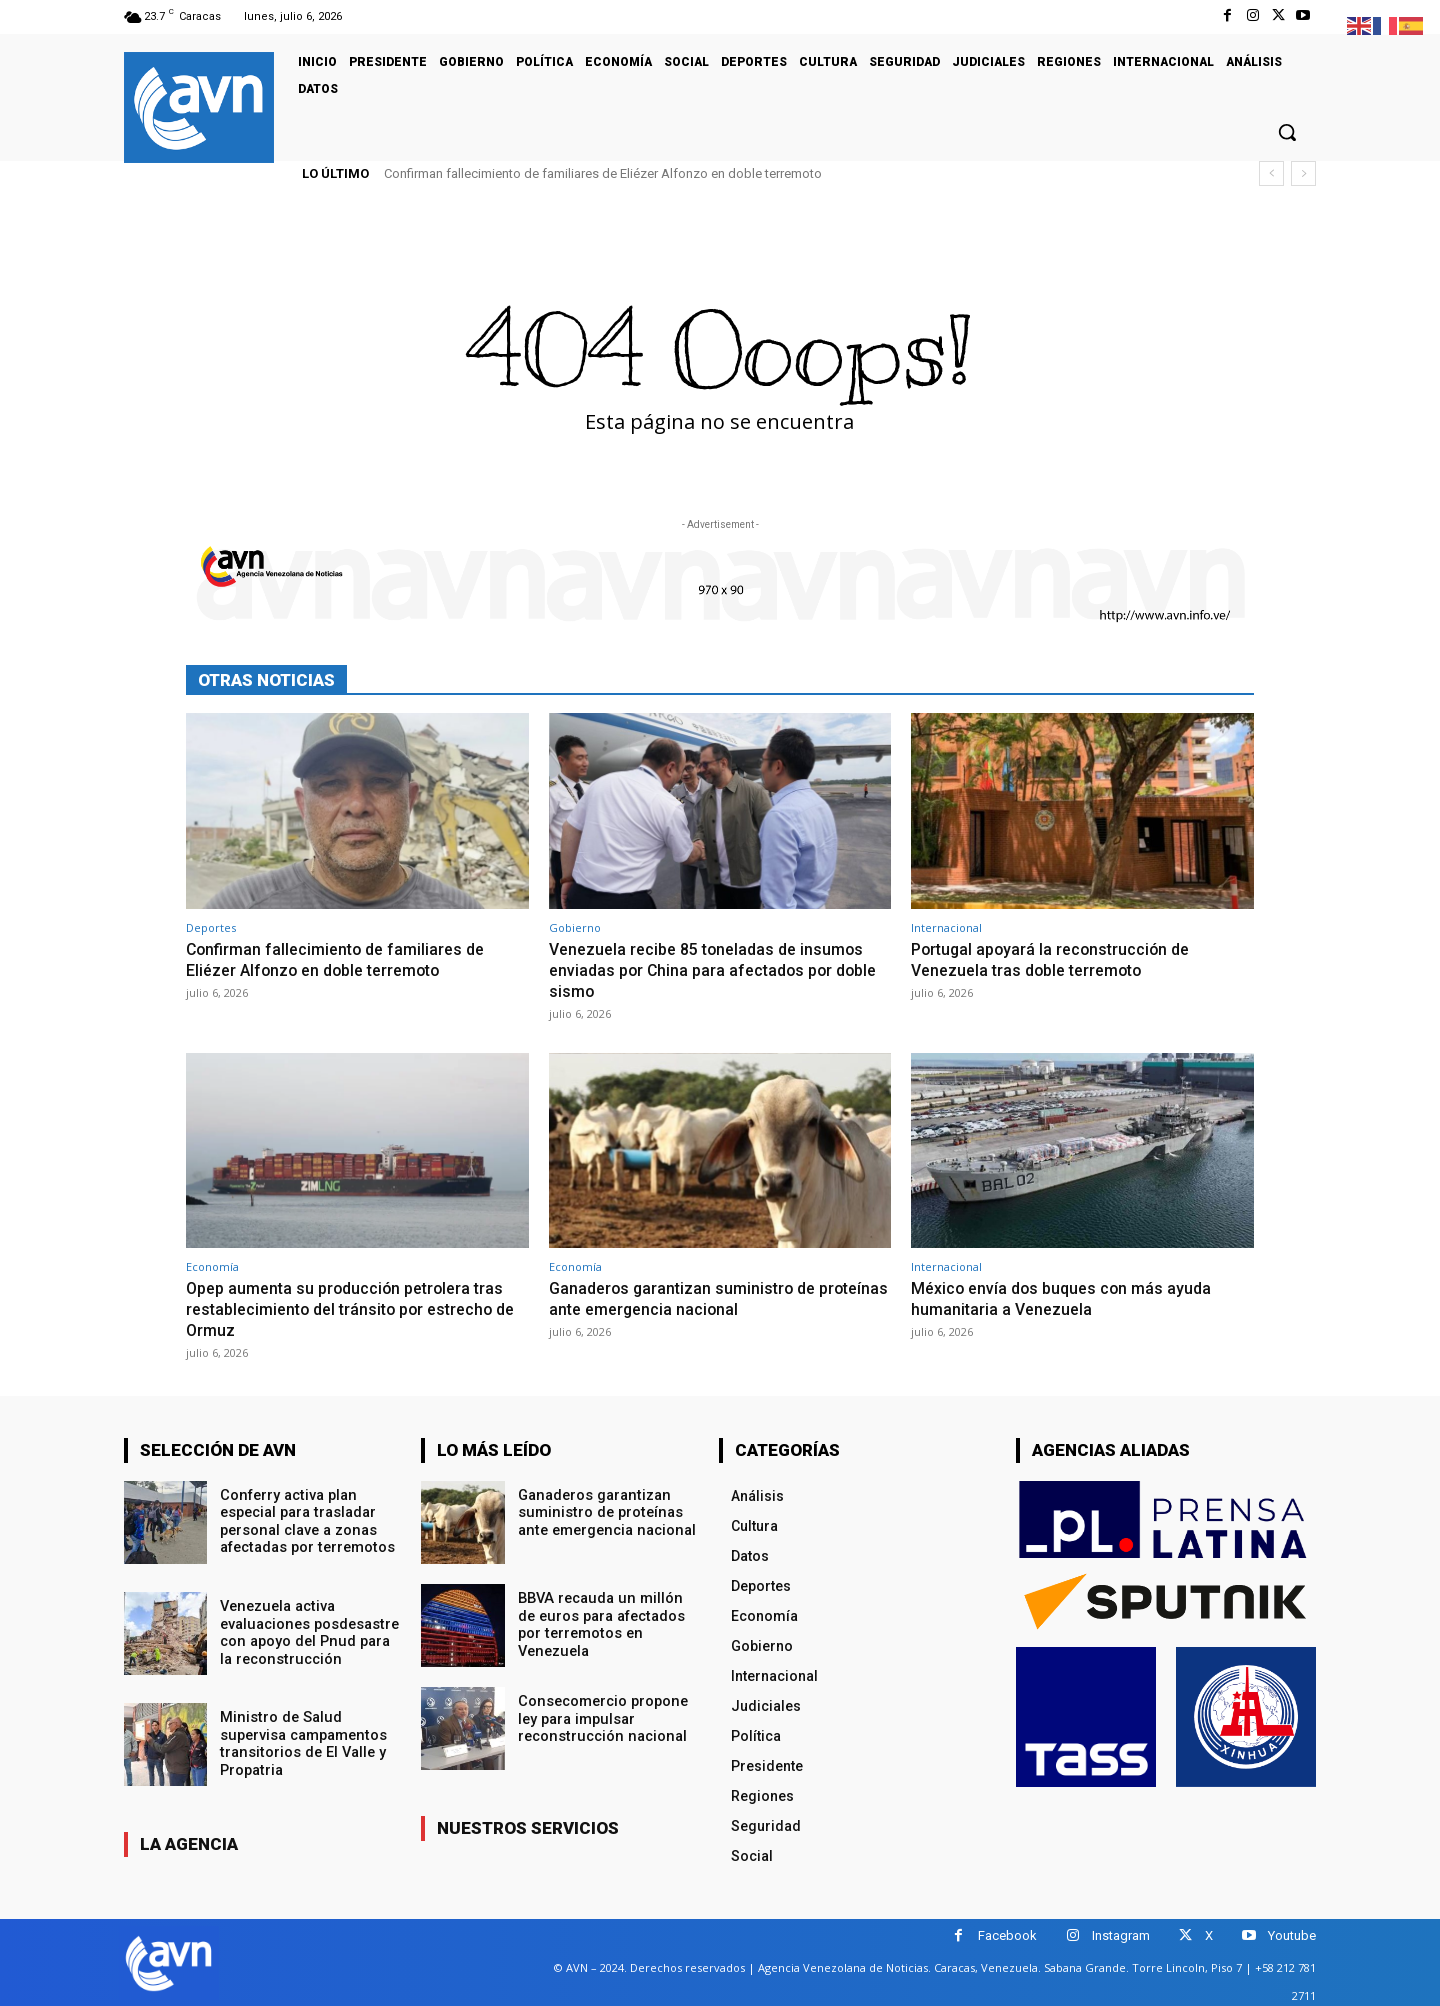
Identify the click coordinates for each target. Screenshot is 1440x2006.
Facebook (1007, 1932)
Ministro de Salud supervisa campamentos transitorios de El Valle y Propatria (301, 1739)
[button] (1287, 132)
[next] (1303, 173)
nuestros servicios (528, 1825)
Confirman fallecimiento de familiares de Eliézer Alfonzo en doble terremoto (603, 173)
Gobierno (575, 927)
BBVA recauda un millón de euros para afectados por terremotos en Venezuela (606, 1612)
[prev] (1271, 173)
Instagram (1121, 1932)
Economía (212, 1264)
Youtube (1292, 1932)
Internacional (946, 927)
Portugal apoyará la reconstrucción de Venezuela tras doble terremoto (1056, 959)
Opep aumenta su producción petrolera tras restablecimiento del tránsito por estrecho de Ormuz (353, 1306)
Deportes (211, 927)
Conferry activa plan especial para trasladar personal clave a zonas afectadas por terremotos (305, 1516)
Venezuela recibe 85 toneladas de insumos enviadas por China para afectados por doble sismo (714, 969)
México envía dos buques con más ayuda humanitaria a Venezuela (1067, 1296)
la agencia (189, 1841)
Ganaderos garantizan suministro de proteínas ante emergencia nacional (687, 1296)
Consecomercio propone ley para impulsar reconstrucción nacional (601, 1715)
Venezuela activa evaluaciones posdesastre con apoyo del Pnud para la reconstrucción (309, 1628)
